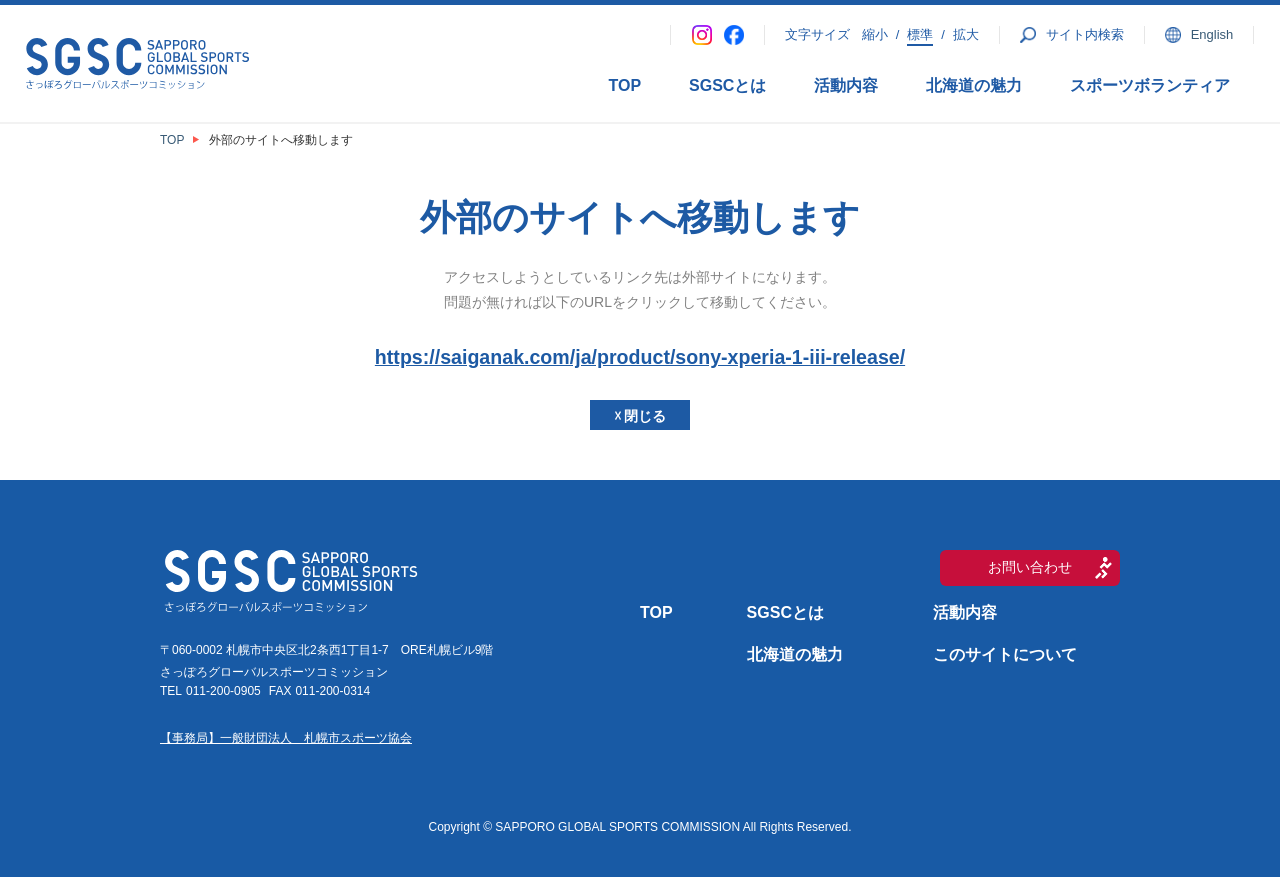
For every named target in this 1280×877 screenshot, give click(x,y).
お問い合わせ (1030, 567)
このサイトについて (1005, 654)
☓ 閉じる (640, 416)
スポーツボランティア (1150, 85)
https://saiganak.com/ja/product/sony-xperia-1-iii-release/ (640, 357)
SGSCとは (727, 85)
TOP (624, 85)
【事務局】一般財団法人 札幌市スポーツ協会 (286, 738)
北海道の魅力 (974, 85)
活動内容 (846, 85)
